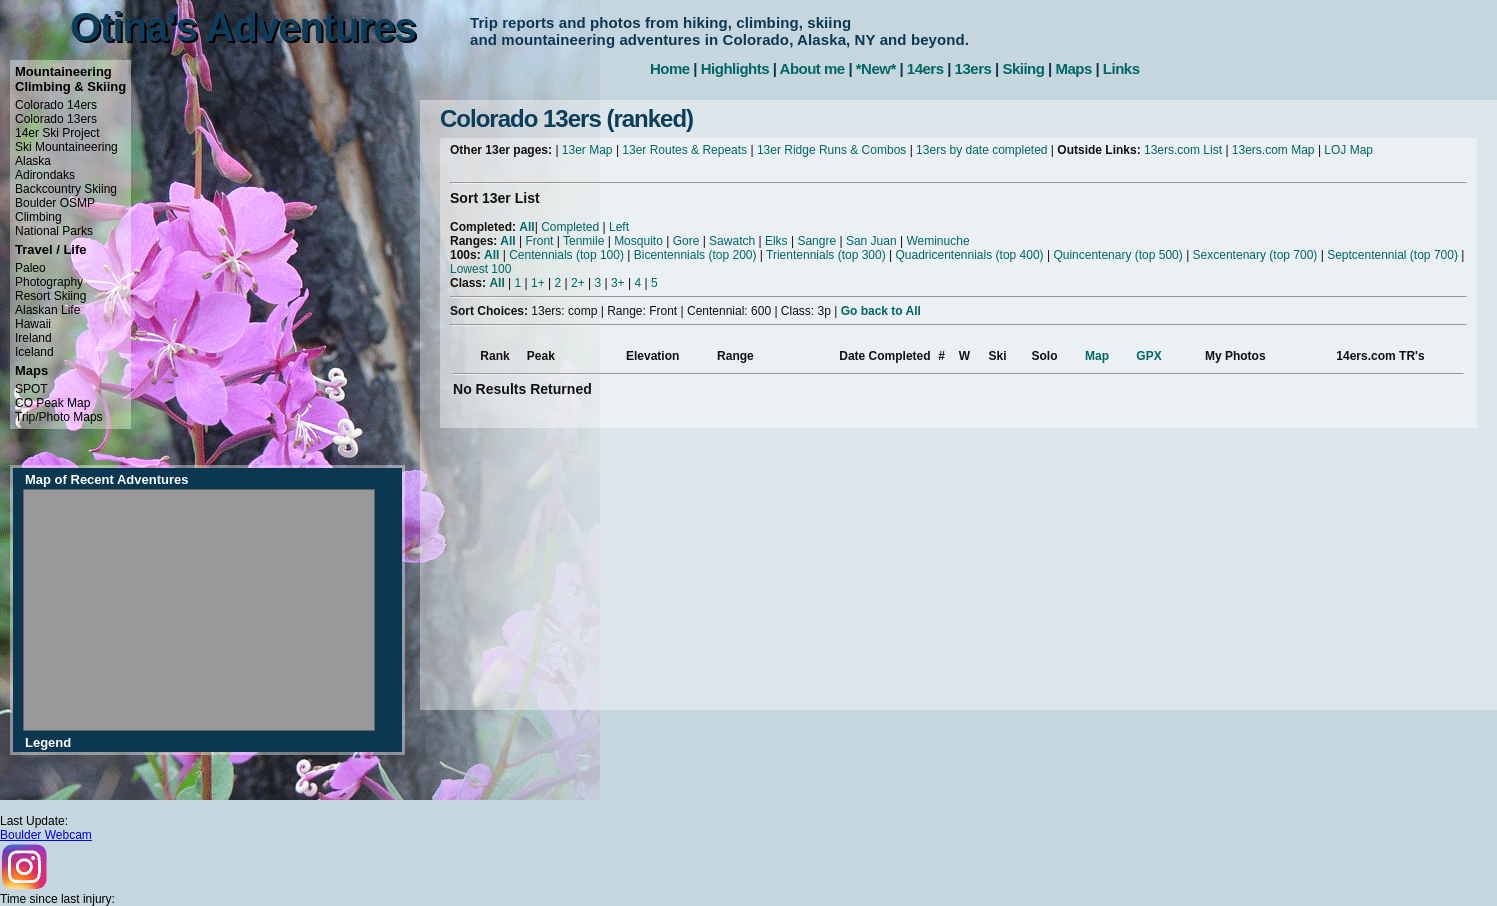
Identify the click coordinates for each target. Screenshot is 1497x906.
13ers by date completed (981, 150)
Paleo (30, 268)
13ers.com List (1183, 150)
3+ (618, 283)
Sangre (816, 241)
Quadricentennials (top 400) (969, 255)
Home (670, 68)
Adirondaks (45, 175)
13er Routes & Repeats (684, 150)
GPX (1148, 356)
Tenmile (583, 241)
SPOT (31, 389)
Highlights (735, 68)
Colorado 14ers (56, 105)
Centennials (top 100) (566, 255)
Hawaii (33, 324)
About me (812, 68)
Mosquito (638, 241)
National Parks (54, 231)
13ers (973, 68)
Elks (776, 241)
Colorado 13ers (56, 119)
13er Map (587, 150)
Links (1121, 68)
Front (539, 241)
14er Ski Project (57, 133)
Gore (686, 241)
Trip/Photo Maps (59, 417)
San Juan (871, 241)
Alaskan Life (47, 310)
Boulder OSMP (55, 203)
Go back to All (881, 311)
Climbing (38, 217)
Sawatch (732, 241)
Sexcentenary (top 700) (1255, 255)
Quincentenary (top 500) (1117, 255)
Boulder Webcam (46, 835)
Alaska (33, 161)
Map (1097, 356)
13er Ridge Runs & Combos (831, 150)
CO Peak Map (52, 403)
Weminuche (937, 241)
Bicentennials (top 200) (695, 255)
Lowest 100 (480, 269)
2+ (578, 283)
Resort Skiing (50, 296)
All (526, 227)
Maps (1073, 68)
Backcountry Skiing (66, 189)
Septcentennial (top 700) (1392, 255)
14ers (925, 68)
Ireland (33, 338)
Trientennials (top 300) (826, 255)
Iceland (34, 352)
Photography (49, 282)
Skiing (1023, 68)
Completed (570, 227)
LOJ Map (1348, 150)
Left (619, 227)
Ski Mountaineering (66, 147)
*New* (876, 68)
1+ (538, 283)
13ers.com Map (1273, 150)
